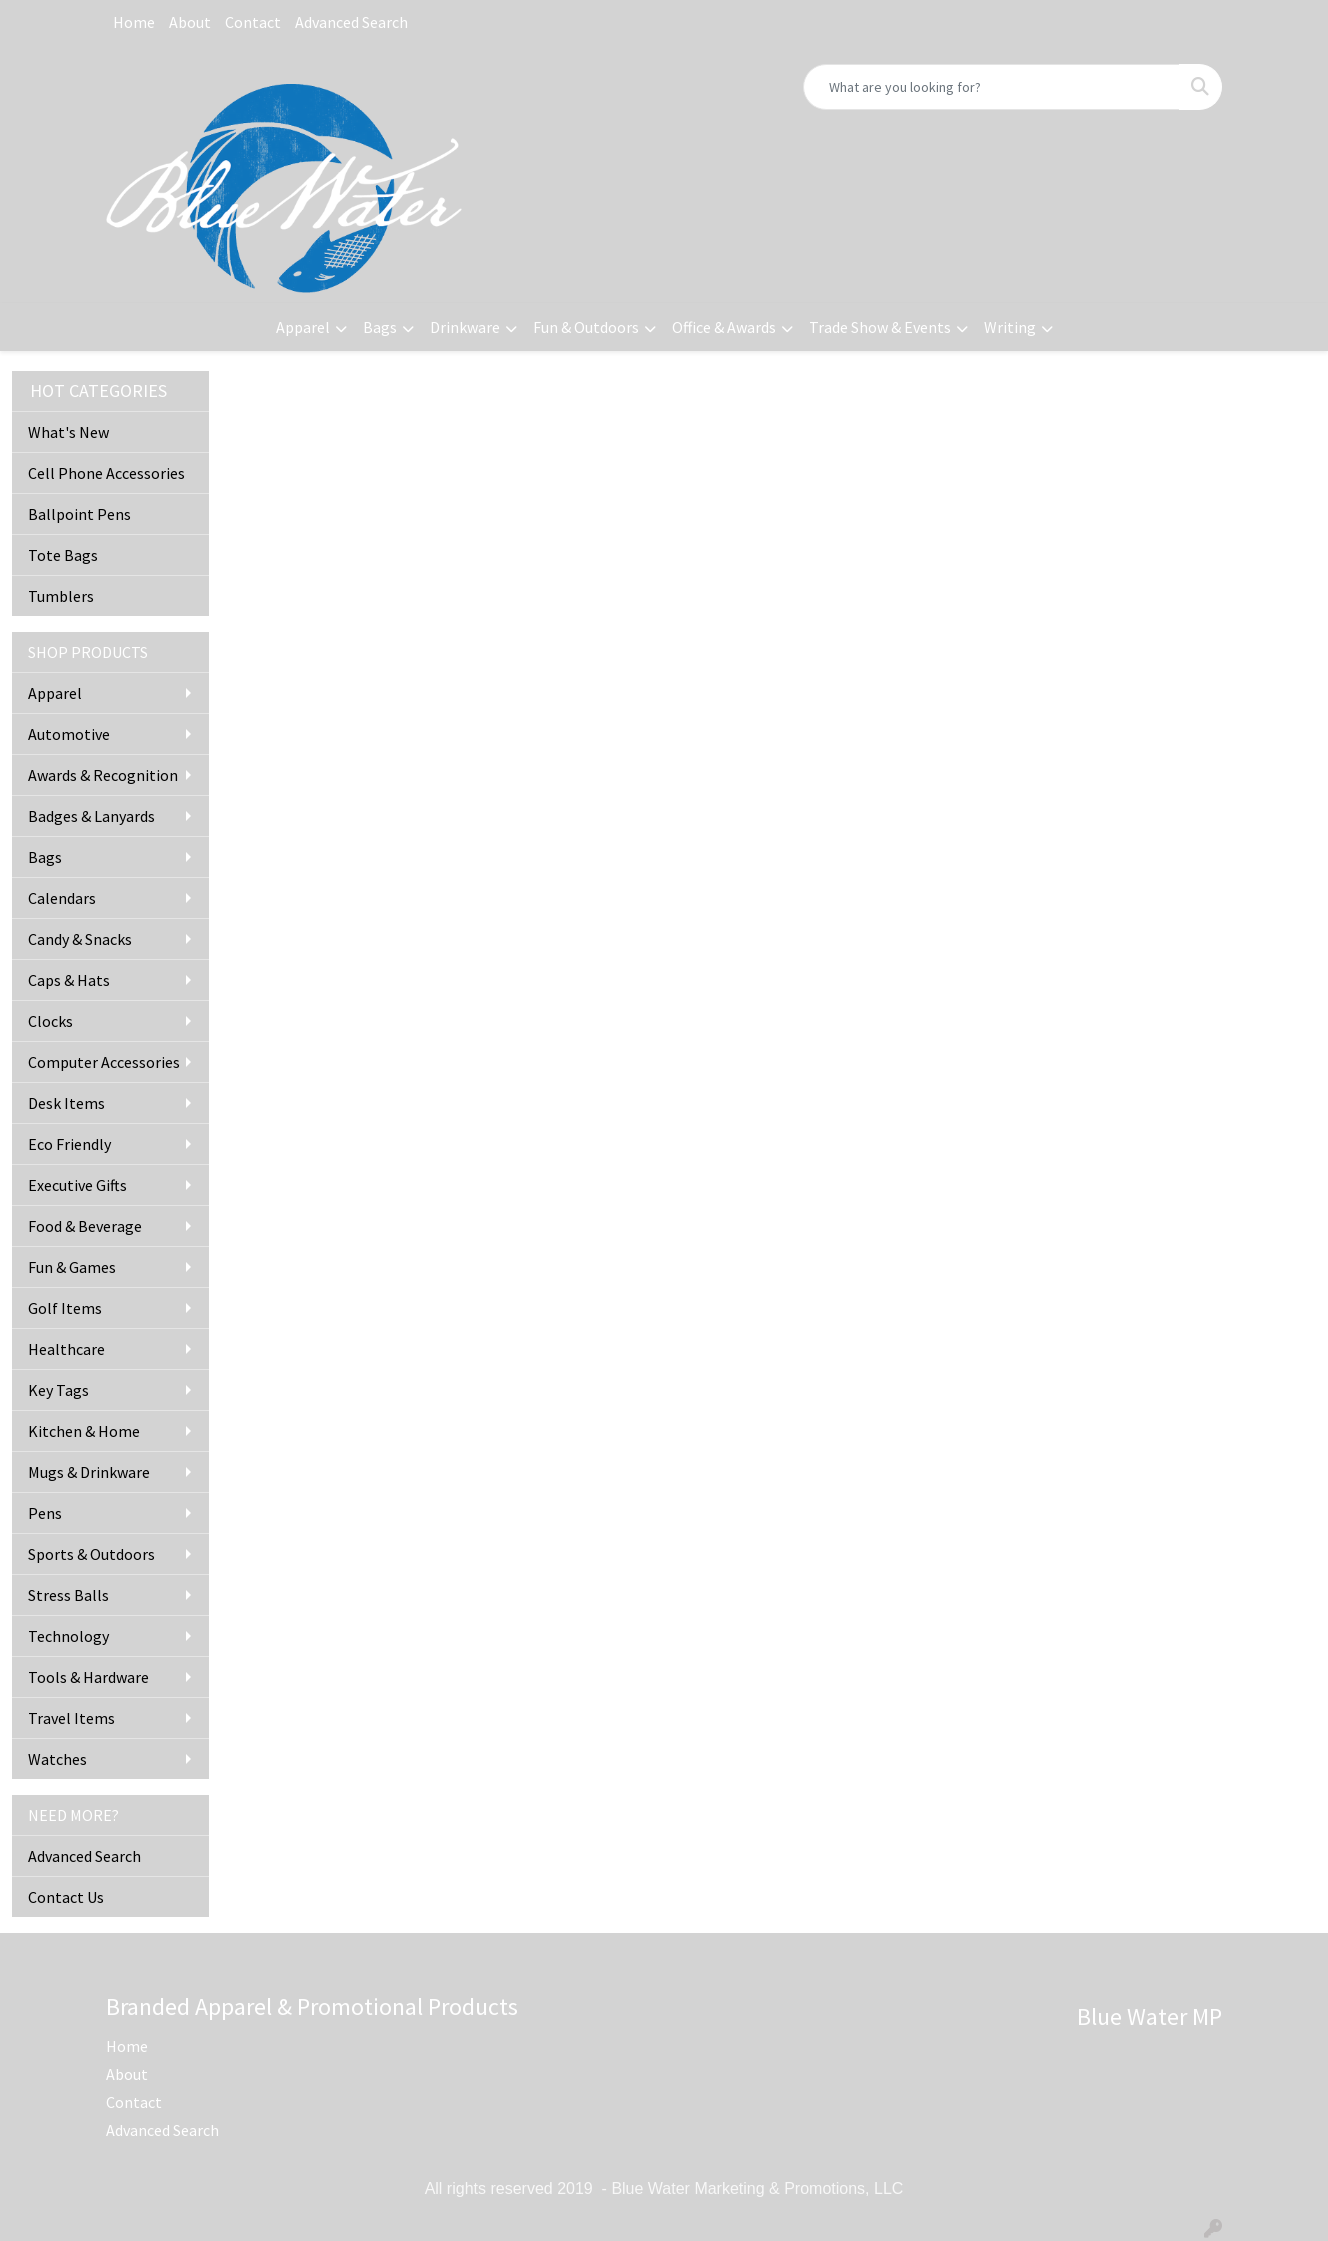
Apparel (303, 327)
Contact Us (66, 1897)
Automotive (69, 734)
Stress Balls (68, 1595)
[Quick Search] (991, 87)
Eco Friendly (69, 1144)
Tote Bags (63, 555)
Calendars (62, 898)
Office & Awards (724, 327)
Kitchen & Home (84, 1431)
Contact (253, 22)
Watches (57, 1759)
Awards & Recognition (103, 775)
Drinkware (465, 327)
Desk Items (66, 1103)
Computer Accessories (104, 1062)
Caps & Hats (69, 980)
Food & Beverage (85, 1226)
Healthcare (66, 1349)
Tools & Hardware (88, 1677)
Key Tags (58, 1390)
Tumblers (61, 596)
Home (134, 22)
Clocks (50, 1021)
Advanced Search (351, 22)
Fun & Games (72, 1267)
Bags (380, 327)
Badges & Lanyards (91, 816)
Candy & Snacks (80, 939)
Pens (45, 1513)
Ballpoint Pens (79, 514)
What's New (68, 432)
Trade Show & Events (880, 327)
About (190, 22)
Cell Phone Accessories (106, 473)
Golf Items (65, 1308)
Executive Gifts (77, 1185)
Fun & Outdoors (586, 327)
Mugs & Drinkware (89, 1472)
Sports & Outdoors (91, 1554)
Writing (1010, 327)
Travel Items (71, 1718)
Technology (68, 1636)
